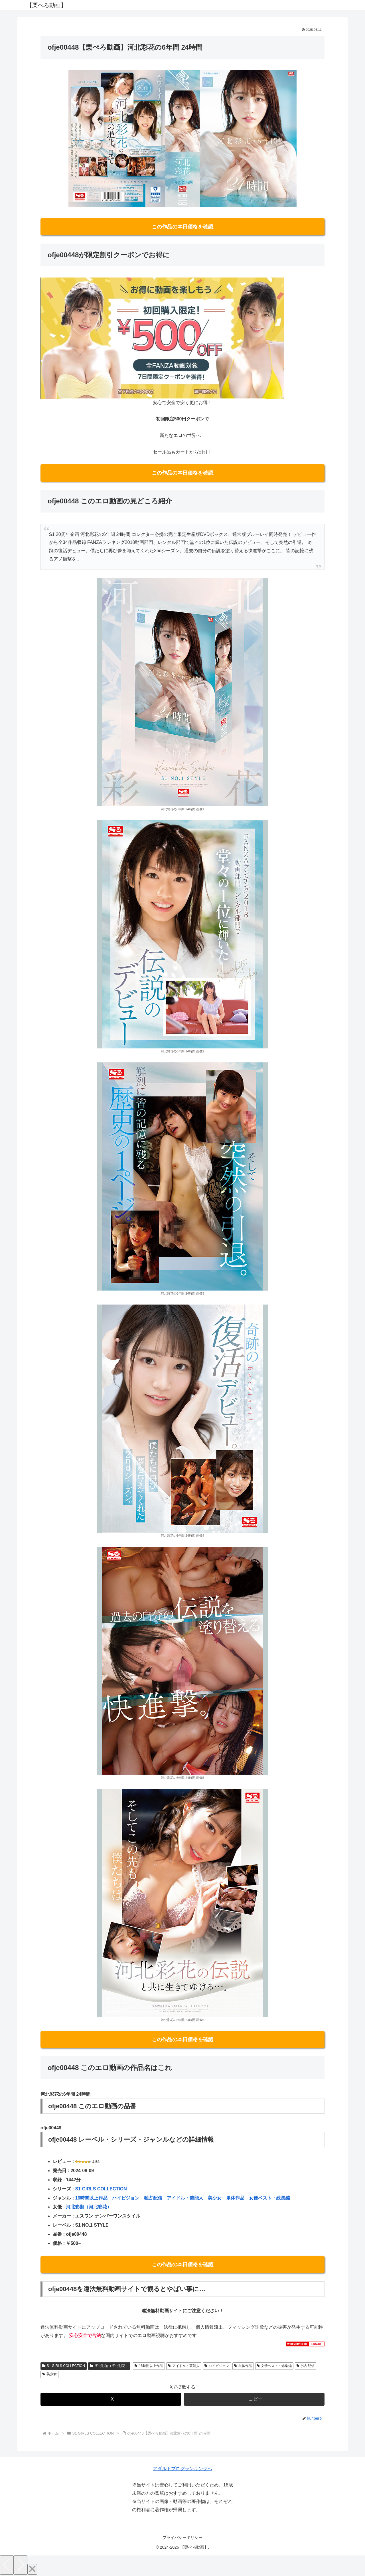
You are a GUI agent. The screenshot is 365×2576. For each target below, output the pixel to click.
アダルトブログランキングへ (182, 2468)
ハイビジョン (125, 2198)
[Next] (20, 2565)
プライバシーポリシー (182, 2537)
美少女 (215, 2198)
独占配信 (153, 2198)
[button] (254, 2399)
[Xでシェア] (110, 2399)
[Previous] (7, 2565)
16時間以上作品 (91, 2198)
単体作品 (235, 2198)
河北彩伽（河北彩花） (88, 2206)
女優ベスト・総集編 (269, 2198)
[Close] (32, 2569)
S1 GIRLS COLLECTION (101, 2188)
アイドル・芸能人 (185, 2198)
